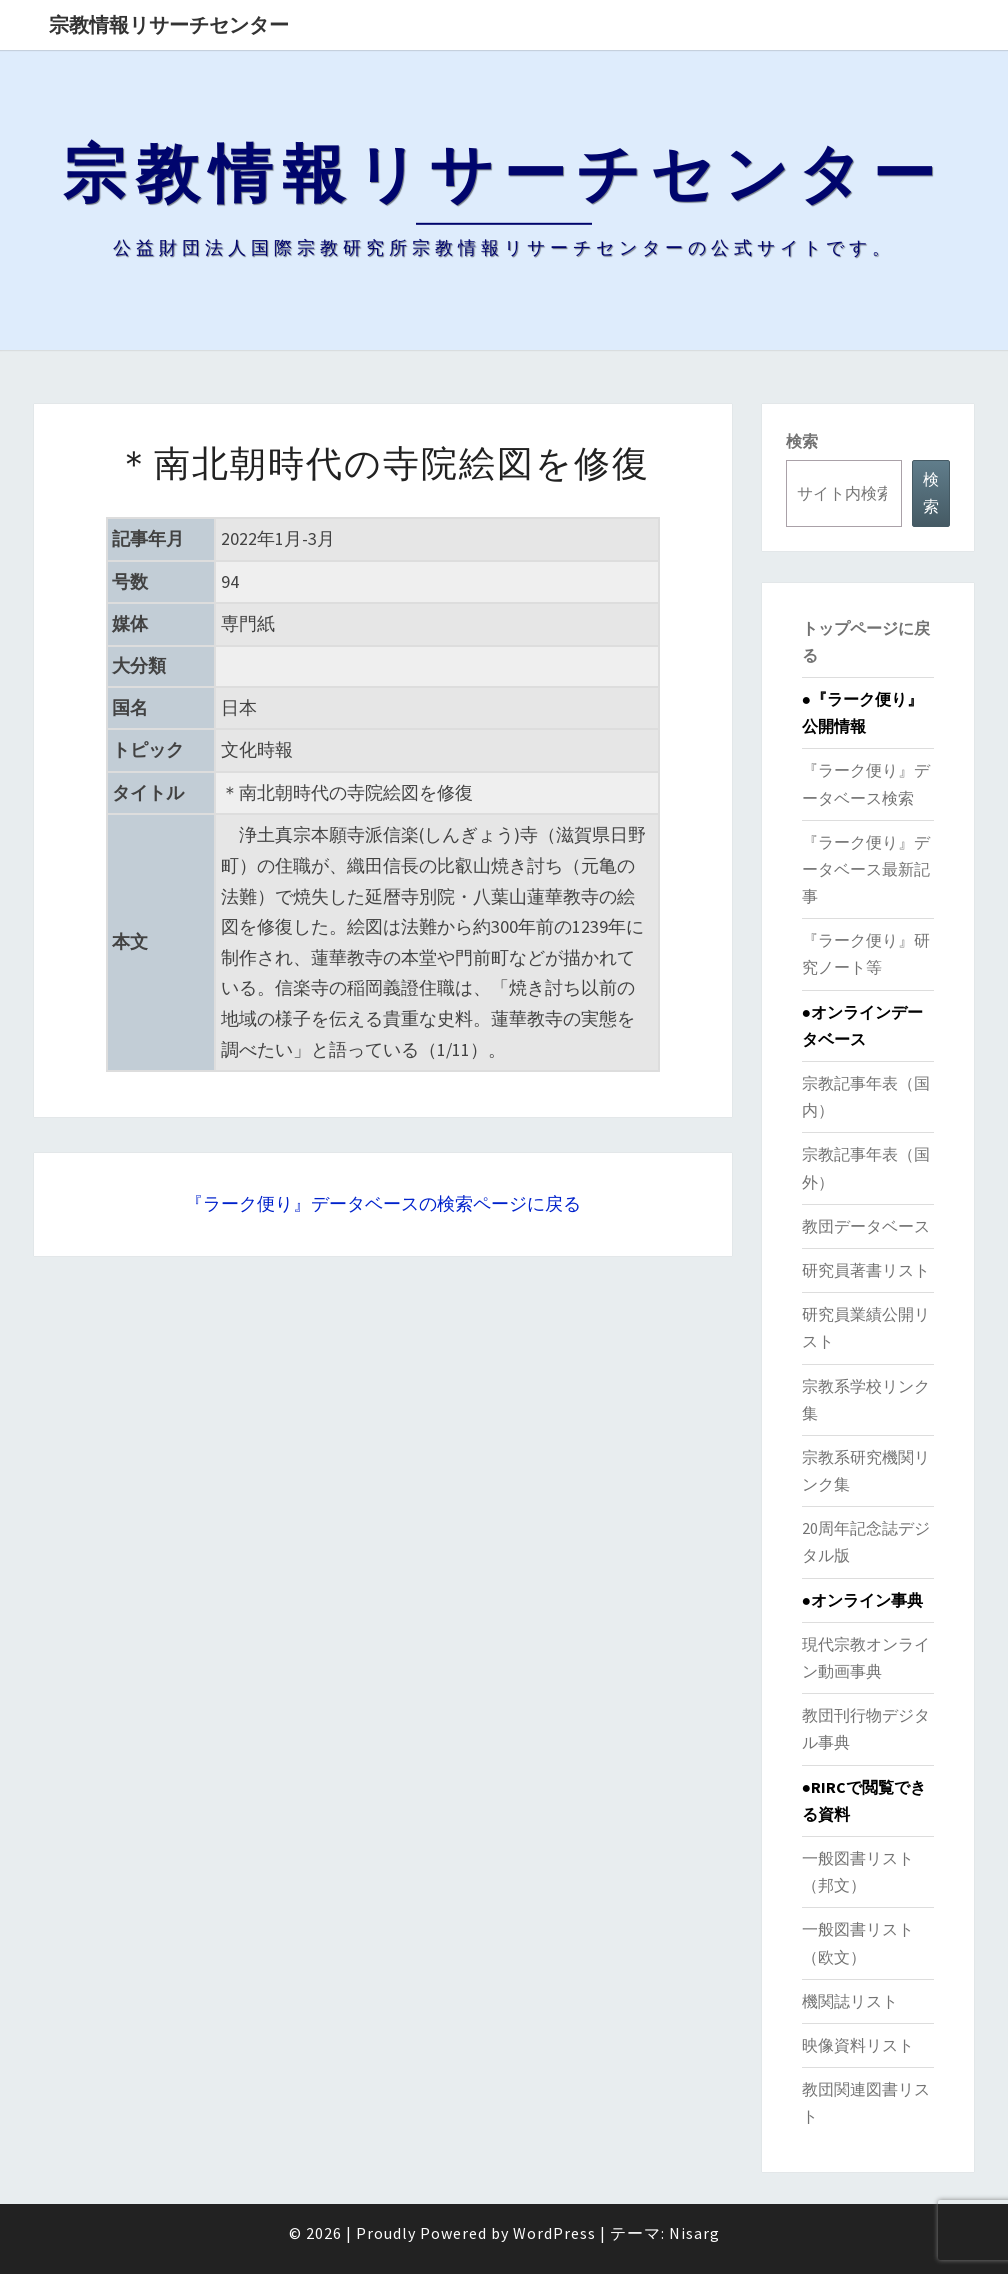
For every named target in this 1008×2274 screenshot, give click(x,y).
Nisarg (694, 2233)
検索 (802, 441)
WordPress (554, 2233)
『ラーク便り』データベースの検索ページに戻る (383, 1203)
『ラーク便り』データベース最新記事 (866, 869)
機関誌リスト (850, 2001)
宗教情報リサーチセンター (169, 24)
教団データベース (866, 1226)
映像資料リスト (858, 2045)
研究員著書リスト (866, 1270)
